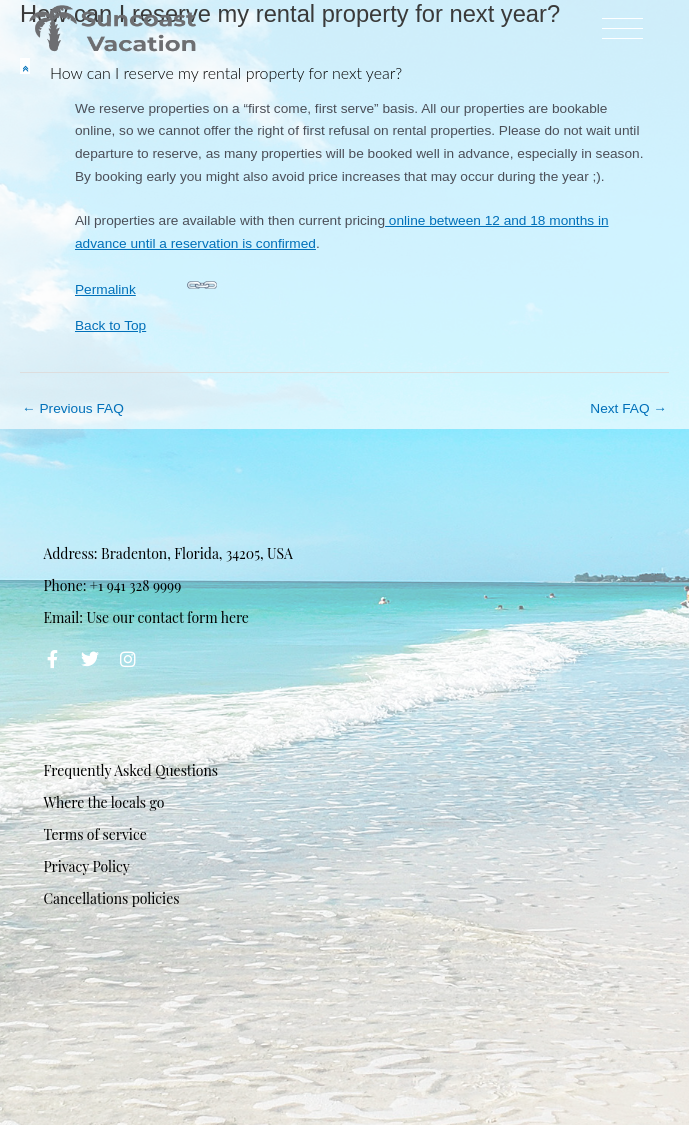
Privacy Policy (86, 866)
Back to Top (110, 325)
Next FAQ (628, 408)
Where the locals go (103, 802)
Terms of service (94, 834)
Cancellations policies (111, 898)
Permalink (146, 283)
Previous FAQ (73, 408)
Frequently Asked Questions (130, 770)
